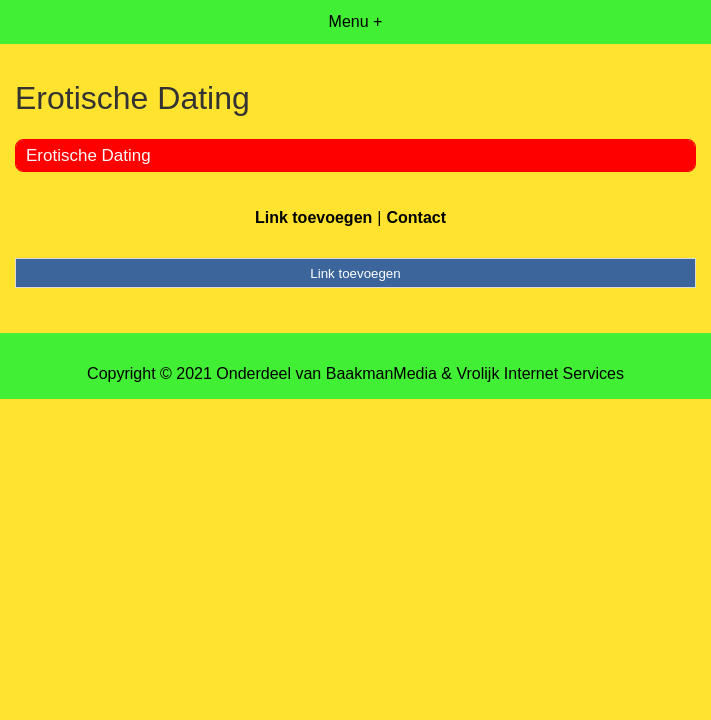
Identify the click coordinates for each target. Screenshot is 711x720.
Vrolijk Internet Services (539, 373)
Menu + (356, 21)
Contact (416, 217)
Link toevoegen (313, 217)
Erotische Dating (88, 155)
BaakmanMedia (381, 373)
